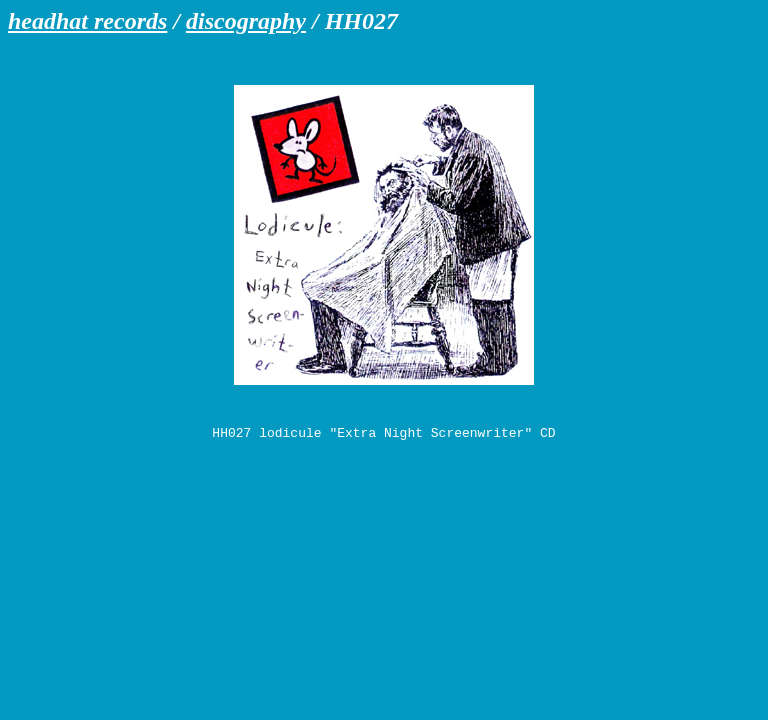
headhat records (87, 21)
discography (246, 21)
